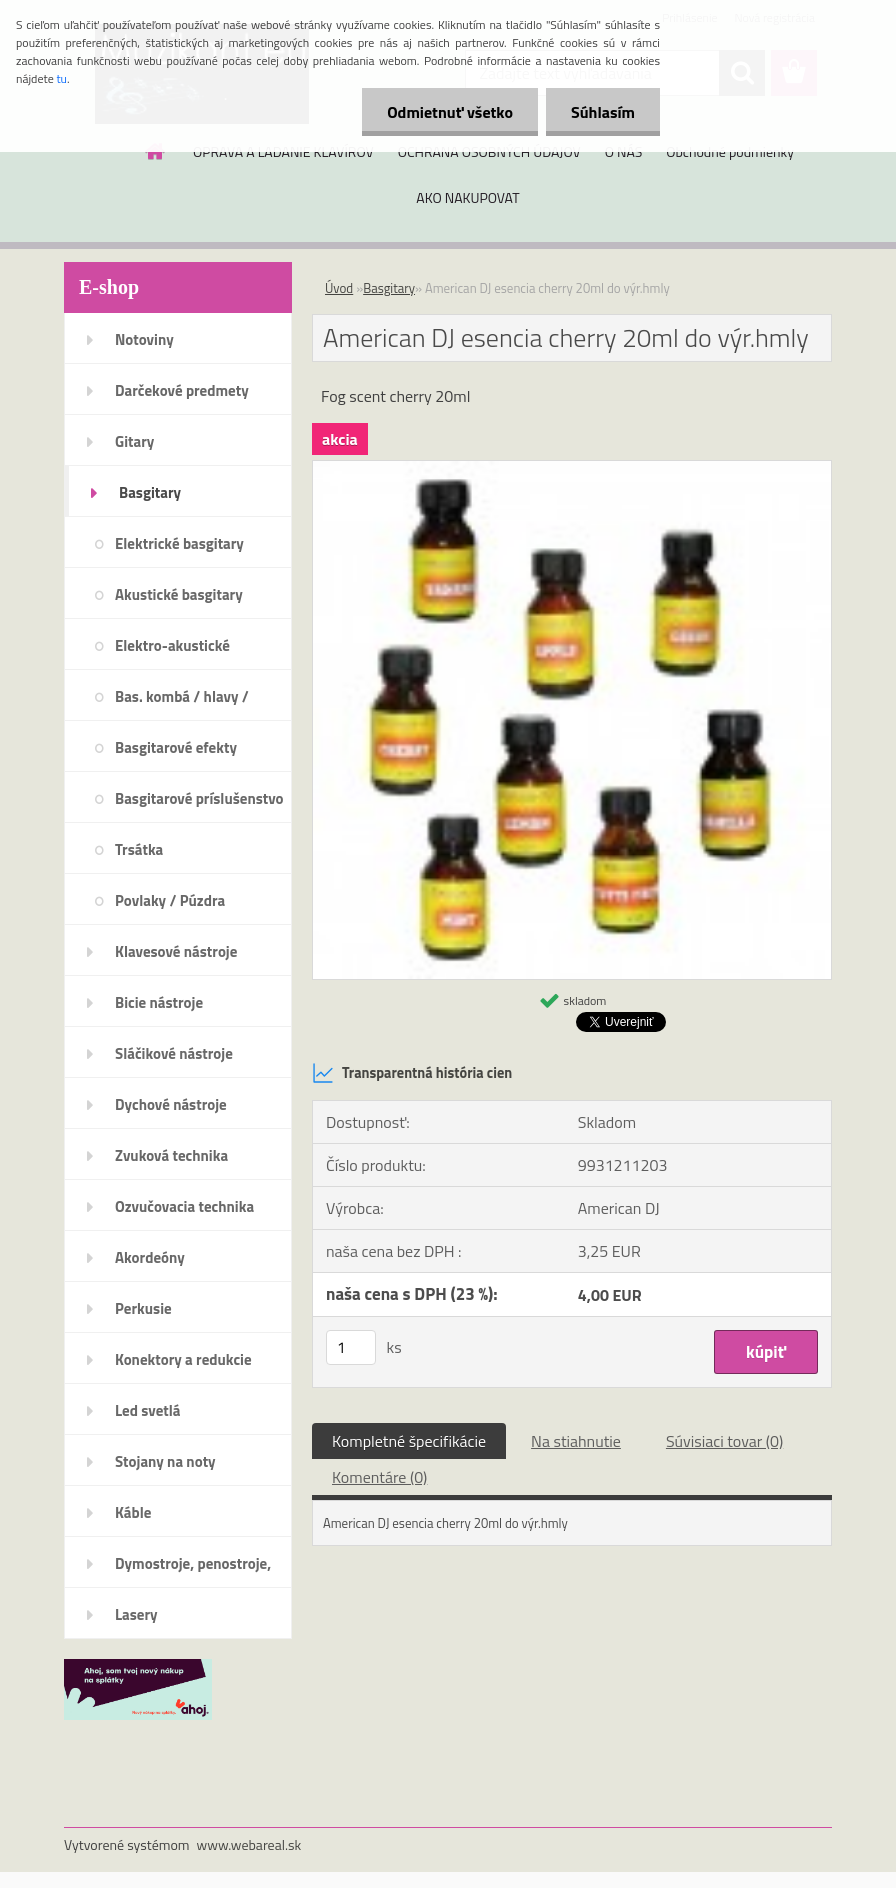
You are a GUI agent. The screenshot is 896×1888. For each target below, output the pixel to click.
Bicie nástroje (159, 1002)
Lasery (136, 1614)
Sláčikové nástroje (174, 1053)
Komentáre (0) (379, 1477)
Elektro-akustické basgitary (172, 652)
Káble (133, 1512)
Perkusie (143, 1308)
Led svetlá (147, 1410)
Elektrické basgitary (179, 543)
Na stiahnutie (576, 1441)
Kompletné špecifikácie (409, 1441)
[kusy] (351, 1347)
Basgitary (150, 492)
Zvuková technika (171, 1155)
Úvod (339, 288)
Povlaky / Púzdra (170, 900)
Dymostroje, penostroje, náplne (193, 1570)
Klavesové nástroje (176, 951)
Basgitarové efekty (176, 747)
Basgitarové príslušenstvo (199, 798)
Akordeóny (150, 1257)
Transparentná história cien (412, 1073)
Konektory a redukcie (183, 1359)
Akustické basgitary (179, 594)
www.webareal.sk (249, 1844)
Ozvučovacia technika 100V (184, 1213)
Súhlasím (603, 112)
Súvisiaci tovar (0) (724, 1441)
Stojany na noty (165, 1461)
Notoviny (144, 339)
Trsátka (139, 849)
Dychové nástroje (171, 1104)
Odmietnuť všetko (450, 112)
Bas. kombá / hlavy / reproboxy (182, 703)
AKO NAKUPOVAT (467, 197)
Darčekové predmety (182, 390)
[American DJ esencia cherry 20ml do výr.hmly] (572, 469)
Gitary (134, 441)
